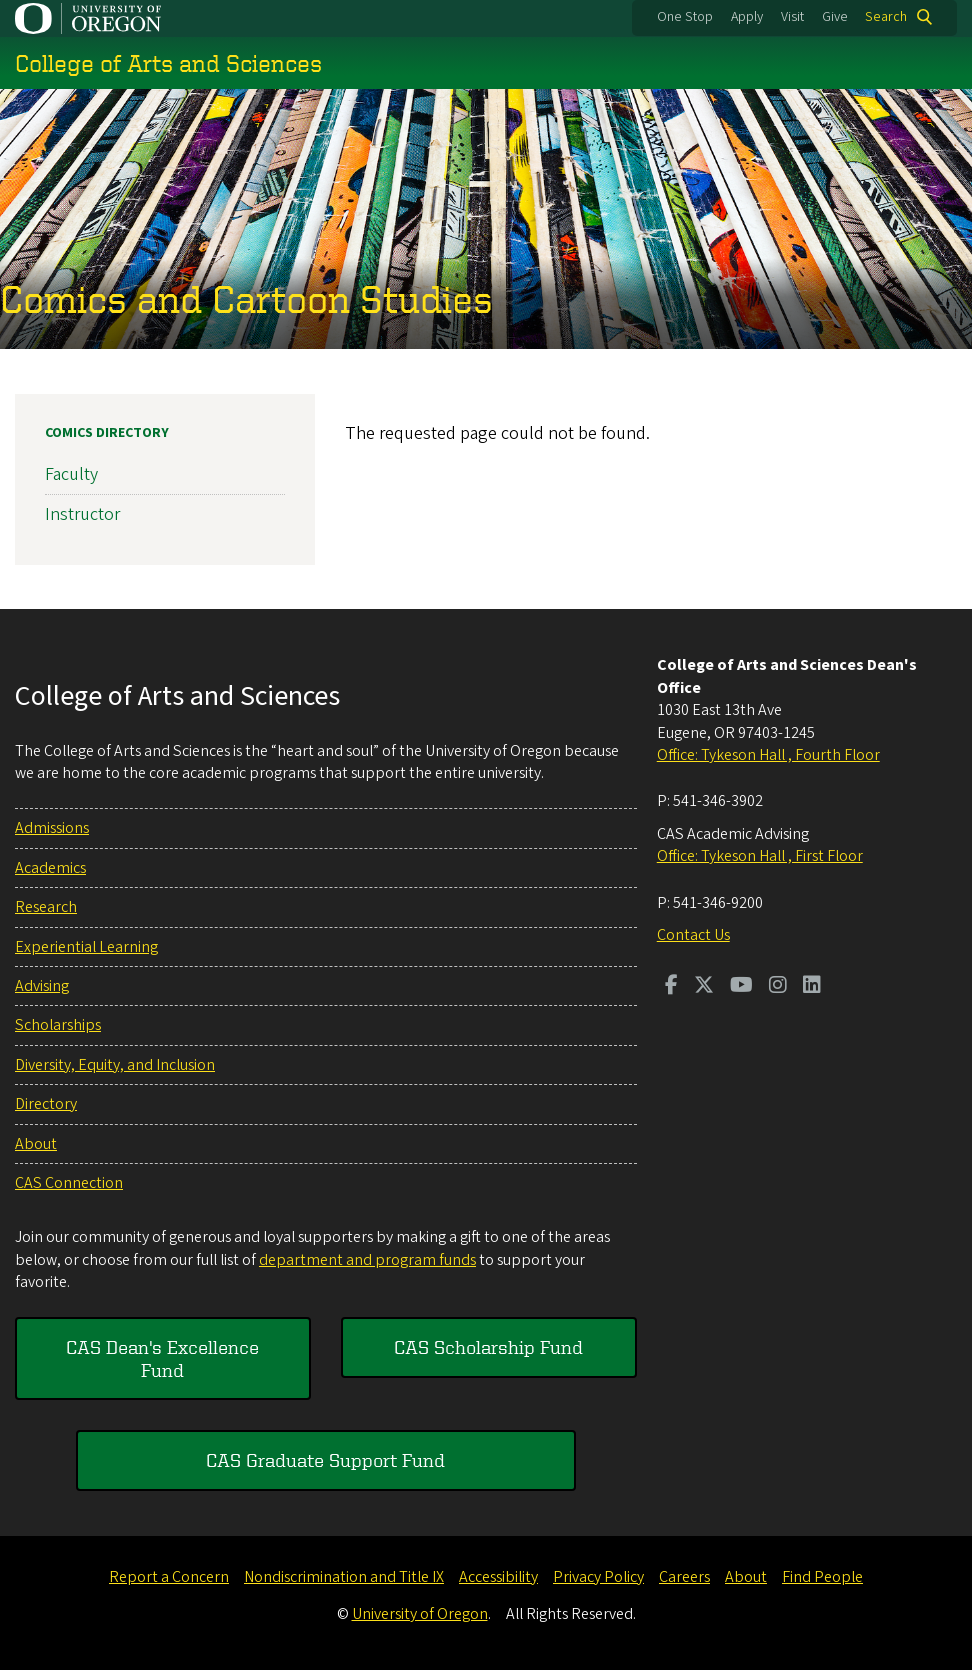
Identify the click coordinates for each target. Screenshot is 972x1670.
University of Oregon (420, 1614)
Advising (42, 986)
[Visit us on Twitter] (704, 987)
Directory (46, 1104)
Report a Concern (169, 1577)
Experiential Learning (86, 947)
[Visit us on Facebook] (671, 987)
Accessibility (498, 1577)
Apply (747, 17)
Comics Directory (107, 433)
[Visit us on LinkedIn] (812, 987)
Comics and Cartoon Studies (246, 299)
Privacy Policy (598, 1577)
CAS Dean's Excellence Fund (162, 1357)
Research (46, 907)
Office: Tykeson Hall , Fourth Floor (768, 755)
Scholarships (58, 1025)
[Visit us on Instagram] (778, 987)
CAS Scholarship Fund (488, 1346)
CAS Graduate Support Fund (325, 1459)
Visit (792, 17)
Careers (684, 1577)
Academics (50, 868)
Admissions (52, 828)
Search (886, 17)
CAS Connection (69, 1183)
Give (835, 17)
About (36, 1144)
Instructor (82, 514)
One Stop (685, 17)
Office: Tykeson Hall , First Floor (760, 856)
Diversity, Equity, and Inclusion (115, 1065)
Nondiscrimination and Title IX (344, 1577)
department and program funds (367, 1260)
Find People (822, 1577)
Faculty (71, 474)
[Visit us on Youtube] (741, 987)
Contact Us (693, 935)
